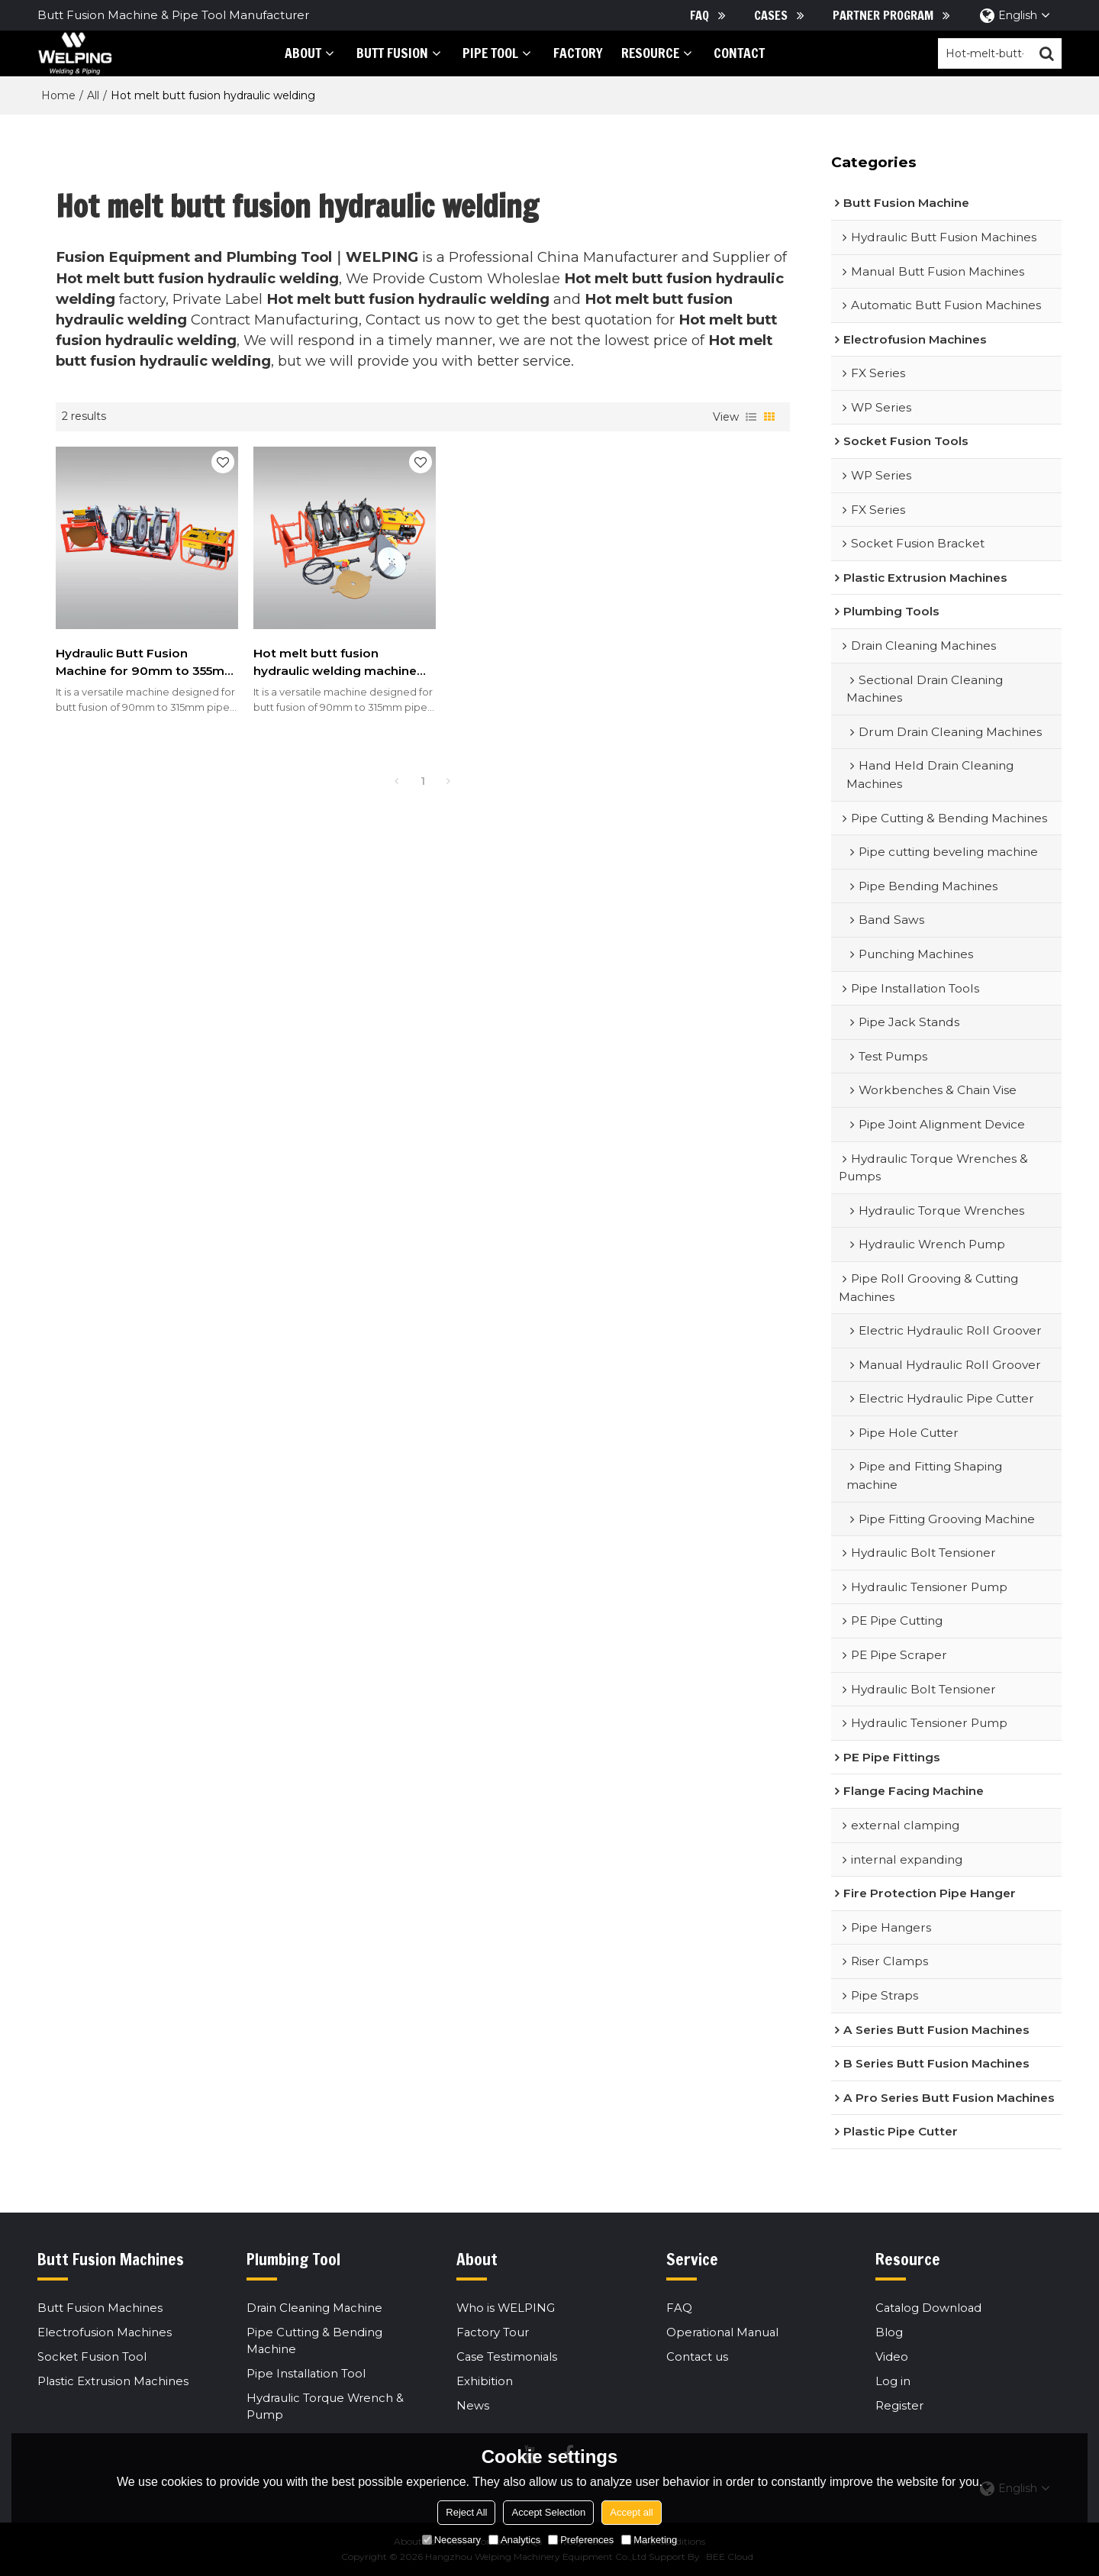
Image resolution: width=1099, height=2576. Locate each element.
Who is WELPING (506, 2308)
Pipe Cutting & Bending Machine (314, 2341)
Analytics (514, 2539)
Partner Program (883, 15)
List (751, 416)
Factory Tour (493, 2332)
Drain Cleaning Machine (316, 2308)
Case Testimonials (507, 2357)
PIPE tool (485, 53)
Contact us (697, 2357)
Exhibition (484, 2382)
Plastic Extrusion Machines (113, 2382)
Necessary (451, 2539)
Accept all (631, 2512)
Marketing (649, 2539)
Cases (771, 15)
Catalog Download (929, 2308)
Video (891, 2357)
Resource (644, 53)
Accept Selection (548, 2512)
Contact (733, 53)
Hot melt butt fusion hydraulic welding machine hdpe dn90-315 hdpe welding (325, 652)
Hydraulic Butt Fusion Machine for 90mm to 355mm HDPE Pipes (122, 652)
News (472, 2406)
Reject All (466, 2512)
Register (899, 2406)
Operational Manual (724, 2332)
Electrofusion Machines (104, 2332)
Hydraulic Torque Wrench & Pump (326, 2407)
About (297, 53)
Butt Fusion (386, 53)
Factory (572, 53)
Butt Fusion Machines (100, 2308)
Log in (892, 2382)
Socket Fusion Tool (92, 2357)
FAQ (699, 15)
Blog (889, 2332)
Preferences (581, 2539)
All (93, 95)
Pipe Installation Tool (307, 2374)
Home (58, 95)
